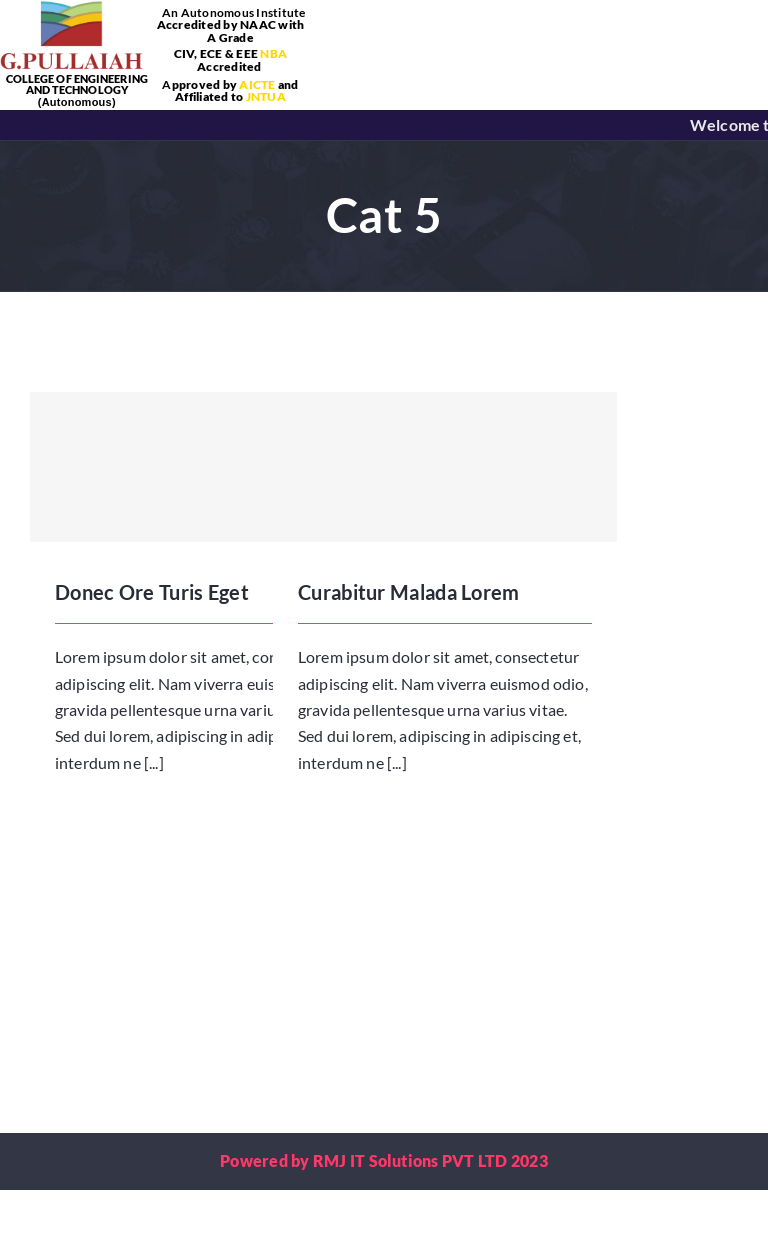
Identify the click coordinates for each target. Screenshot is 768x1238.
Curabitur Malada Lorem (409, 592)
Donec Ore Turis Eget (152, 592)
